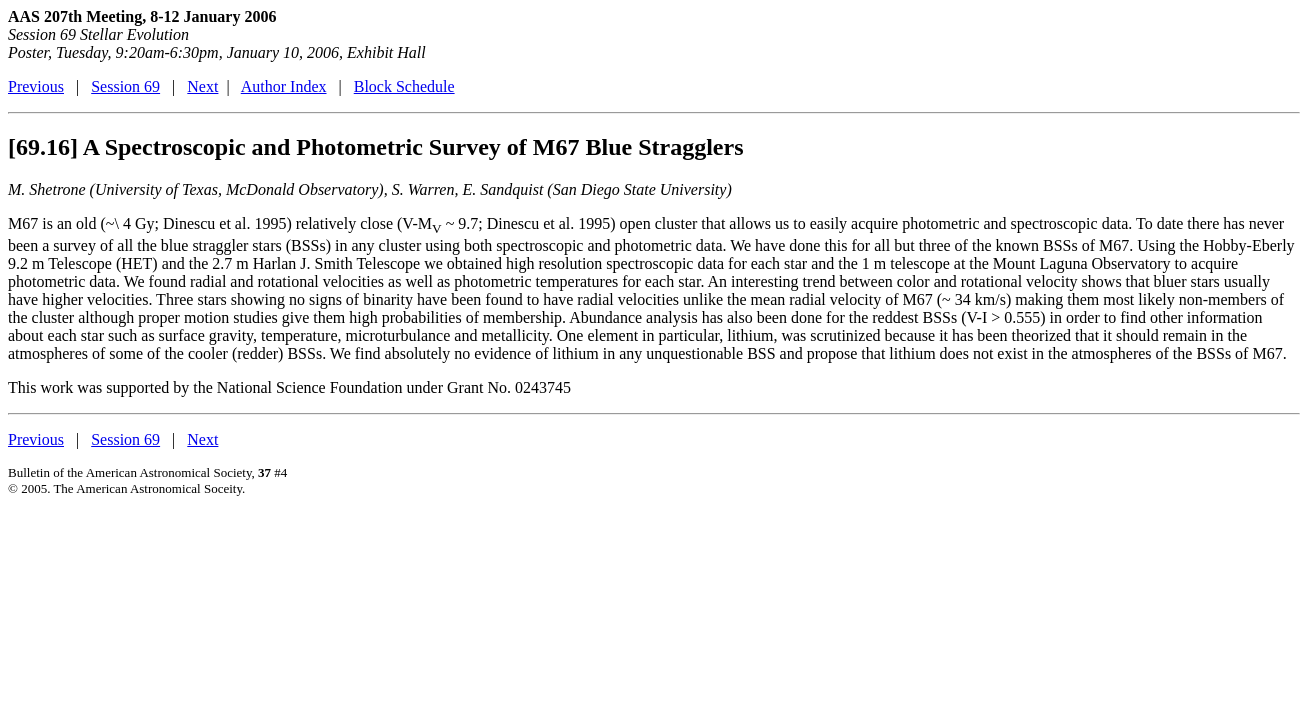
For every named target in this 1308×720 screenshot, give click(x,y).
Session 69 (125, 86)
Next (202, 86)
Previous (36, 86)
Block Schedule (404, 86)
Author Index (284, 86)
